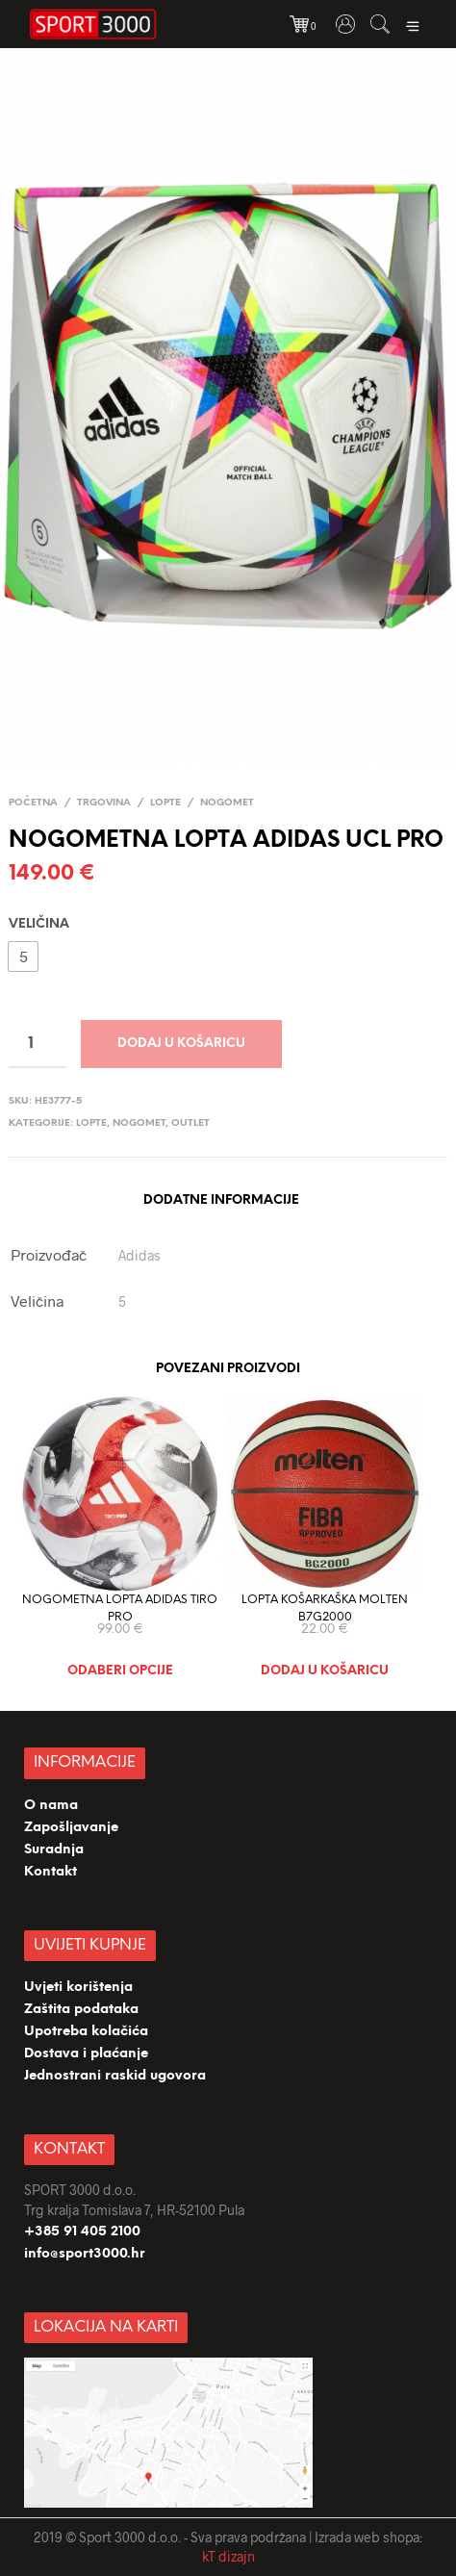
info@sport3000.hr (84, 2254)
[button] (23, 956)
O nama (51, 1805)
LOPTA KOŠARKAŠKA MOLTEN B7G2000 (324, 1608)
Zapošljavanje (71, 1828)
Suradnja (54, 1850)
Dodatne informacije (221, 1200)
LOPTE (165, 803)
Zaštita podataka (81, 2009)
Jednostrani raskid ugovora (115, 2076)
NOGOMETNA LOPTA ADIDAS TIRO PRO (119, 1608)
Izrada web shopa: (368, 2537)
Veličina (39, 924)
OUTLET (190, 1123)
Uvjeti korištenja (78, 1987)
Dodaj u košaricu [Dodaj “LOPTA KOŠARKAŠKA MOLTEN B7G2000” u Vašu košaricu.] (325, 1671)
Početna (33, 803)
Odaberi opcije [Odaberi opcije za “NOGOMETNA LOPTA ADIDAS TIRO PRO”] (120, 1671)
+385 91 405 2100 (82, 2232)
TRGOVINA (104, 803)
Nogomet (227, 803)
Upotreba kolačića (88, 2032)
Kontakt (50, 1872)
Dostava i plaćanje (86, 2054)
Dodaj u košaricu (181, 1043)
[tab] (221, 1201)
